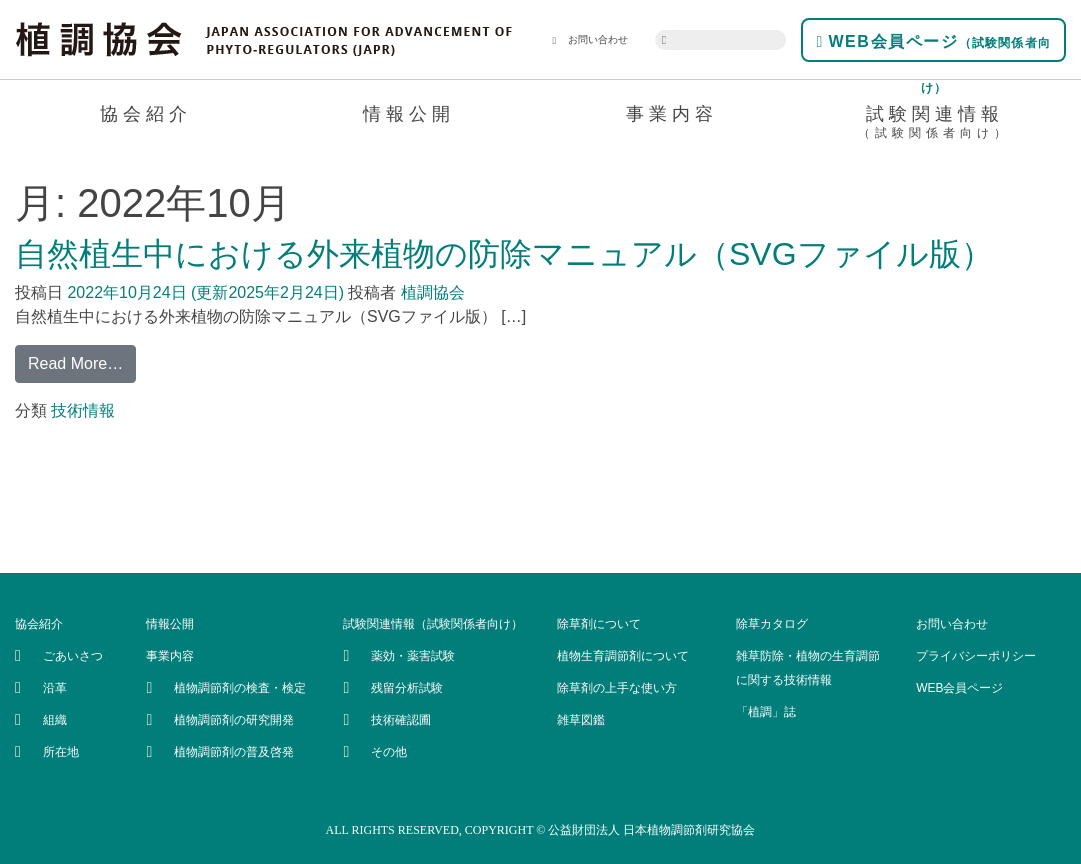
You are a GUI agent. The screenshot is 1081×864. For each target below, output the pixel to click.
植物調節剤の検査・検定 (240, 688)
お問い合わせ (590, 40)
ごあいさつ (73, 656)
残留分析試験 (407, 688)
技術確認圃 (401, 720)
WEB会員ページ (934, 47)
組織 (55, 720)
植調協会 (430, 292)
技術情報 (83, 410)
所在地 (61, 752)
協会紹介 (146, 114)
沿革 (55, 688)
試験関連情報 (934, 125)
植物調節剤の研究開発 (234, 720)
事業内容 (672, 114)
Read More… (75, 363)
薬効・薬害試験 (413, 656)
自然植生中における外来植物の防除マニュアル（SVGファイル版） (504, 254)
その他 (389, 752)
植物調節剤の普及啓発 (234, 752)
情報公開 (409, 114)
